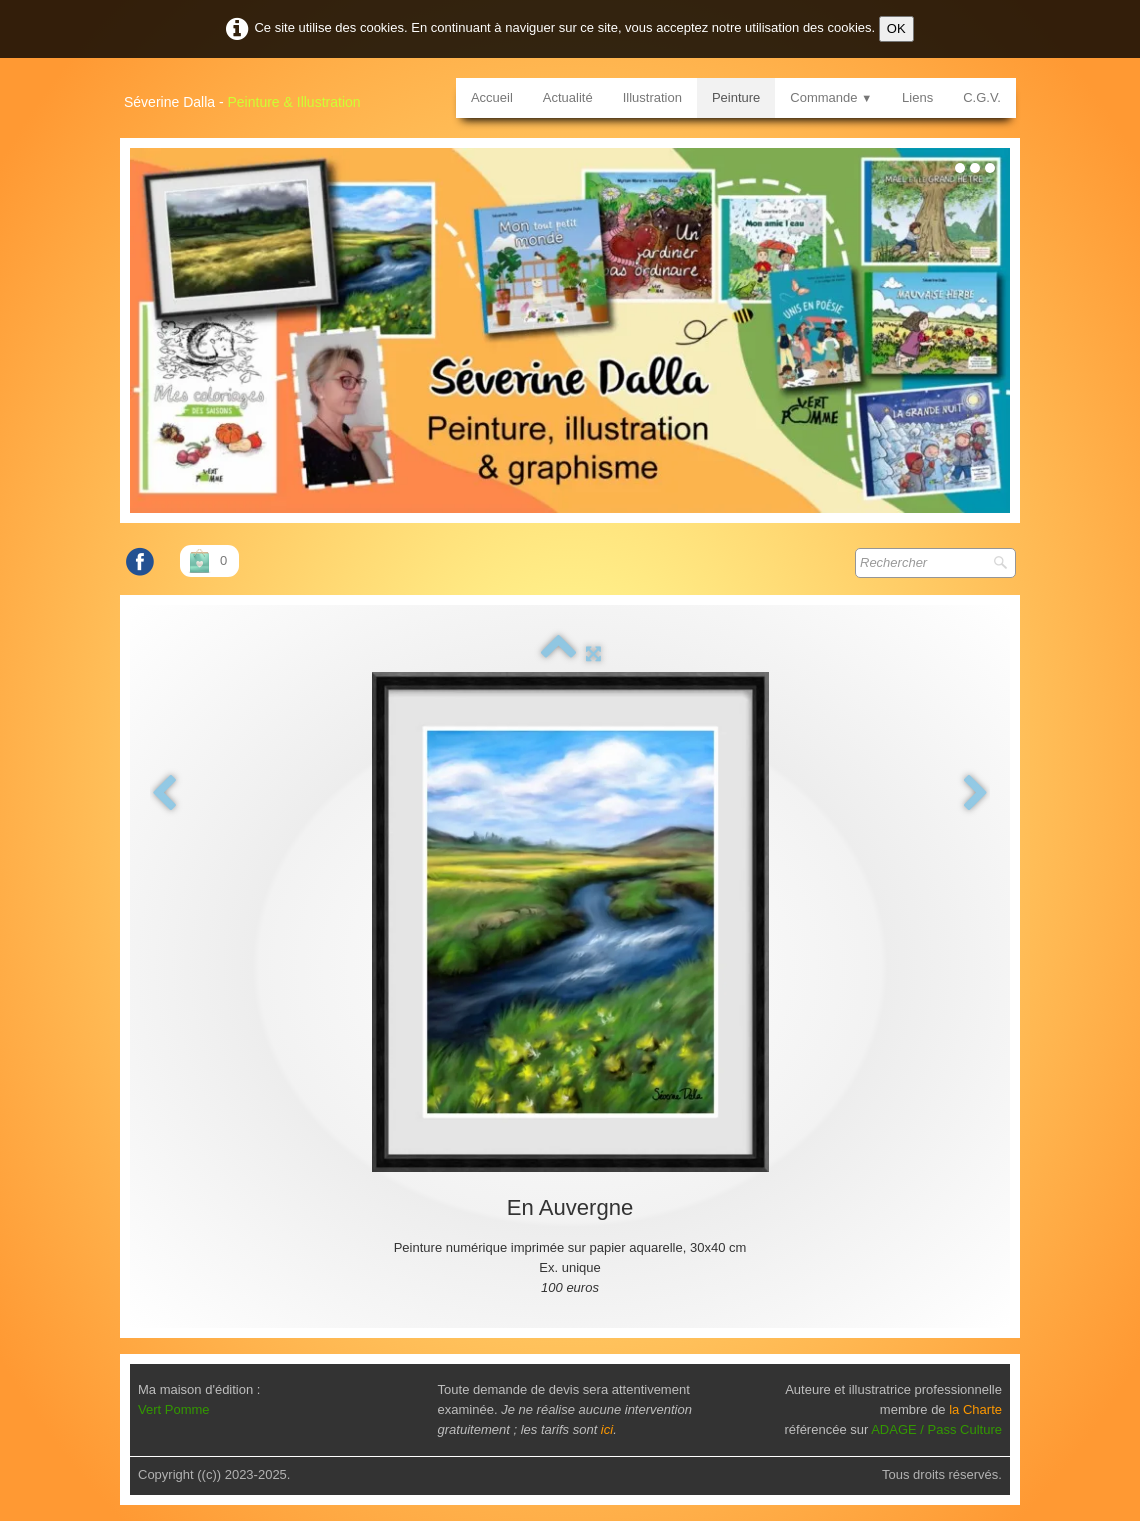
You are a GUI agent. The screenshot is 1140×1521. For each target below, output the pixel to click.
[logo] (250, 95)
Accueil (492, 97)
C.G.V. (982, 97)
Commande (831, 97)
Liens (917, 97)
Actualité (568, 97)
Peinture (736, 97)
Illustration (652, 97)
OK (896, 28)
